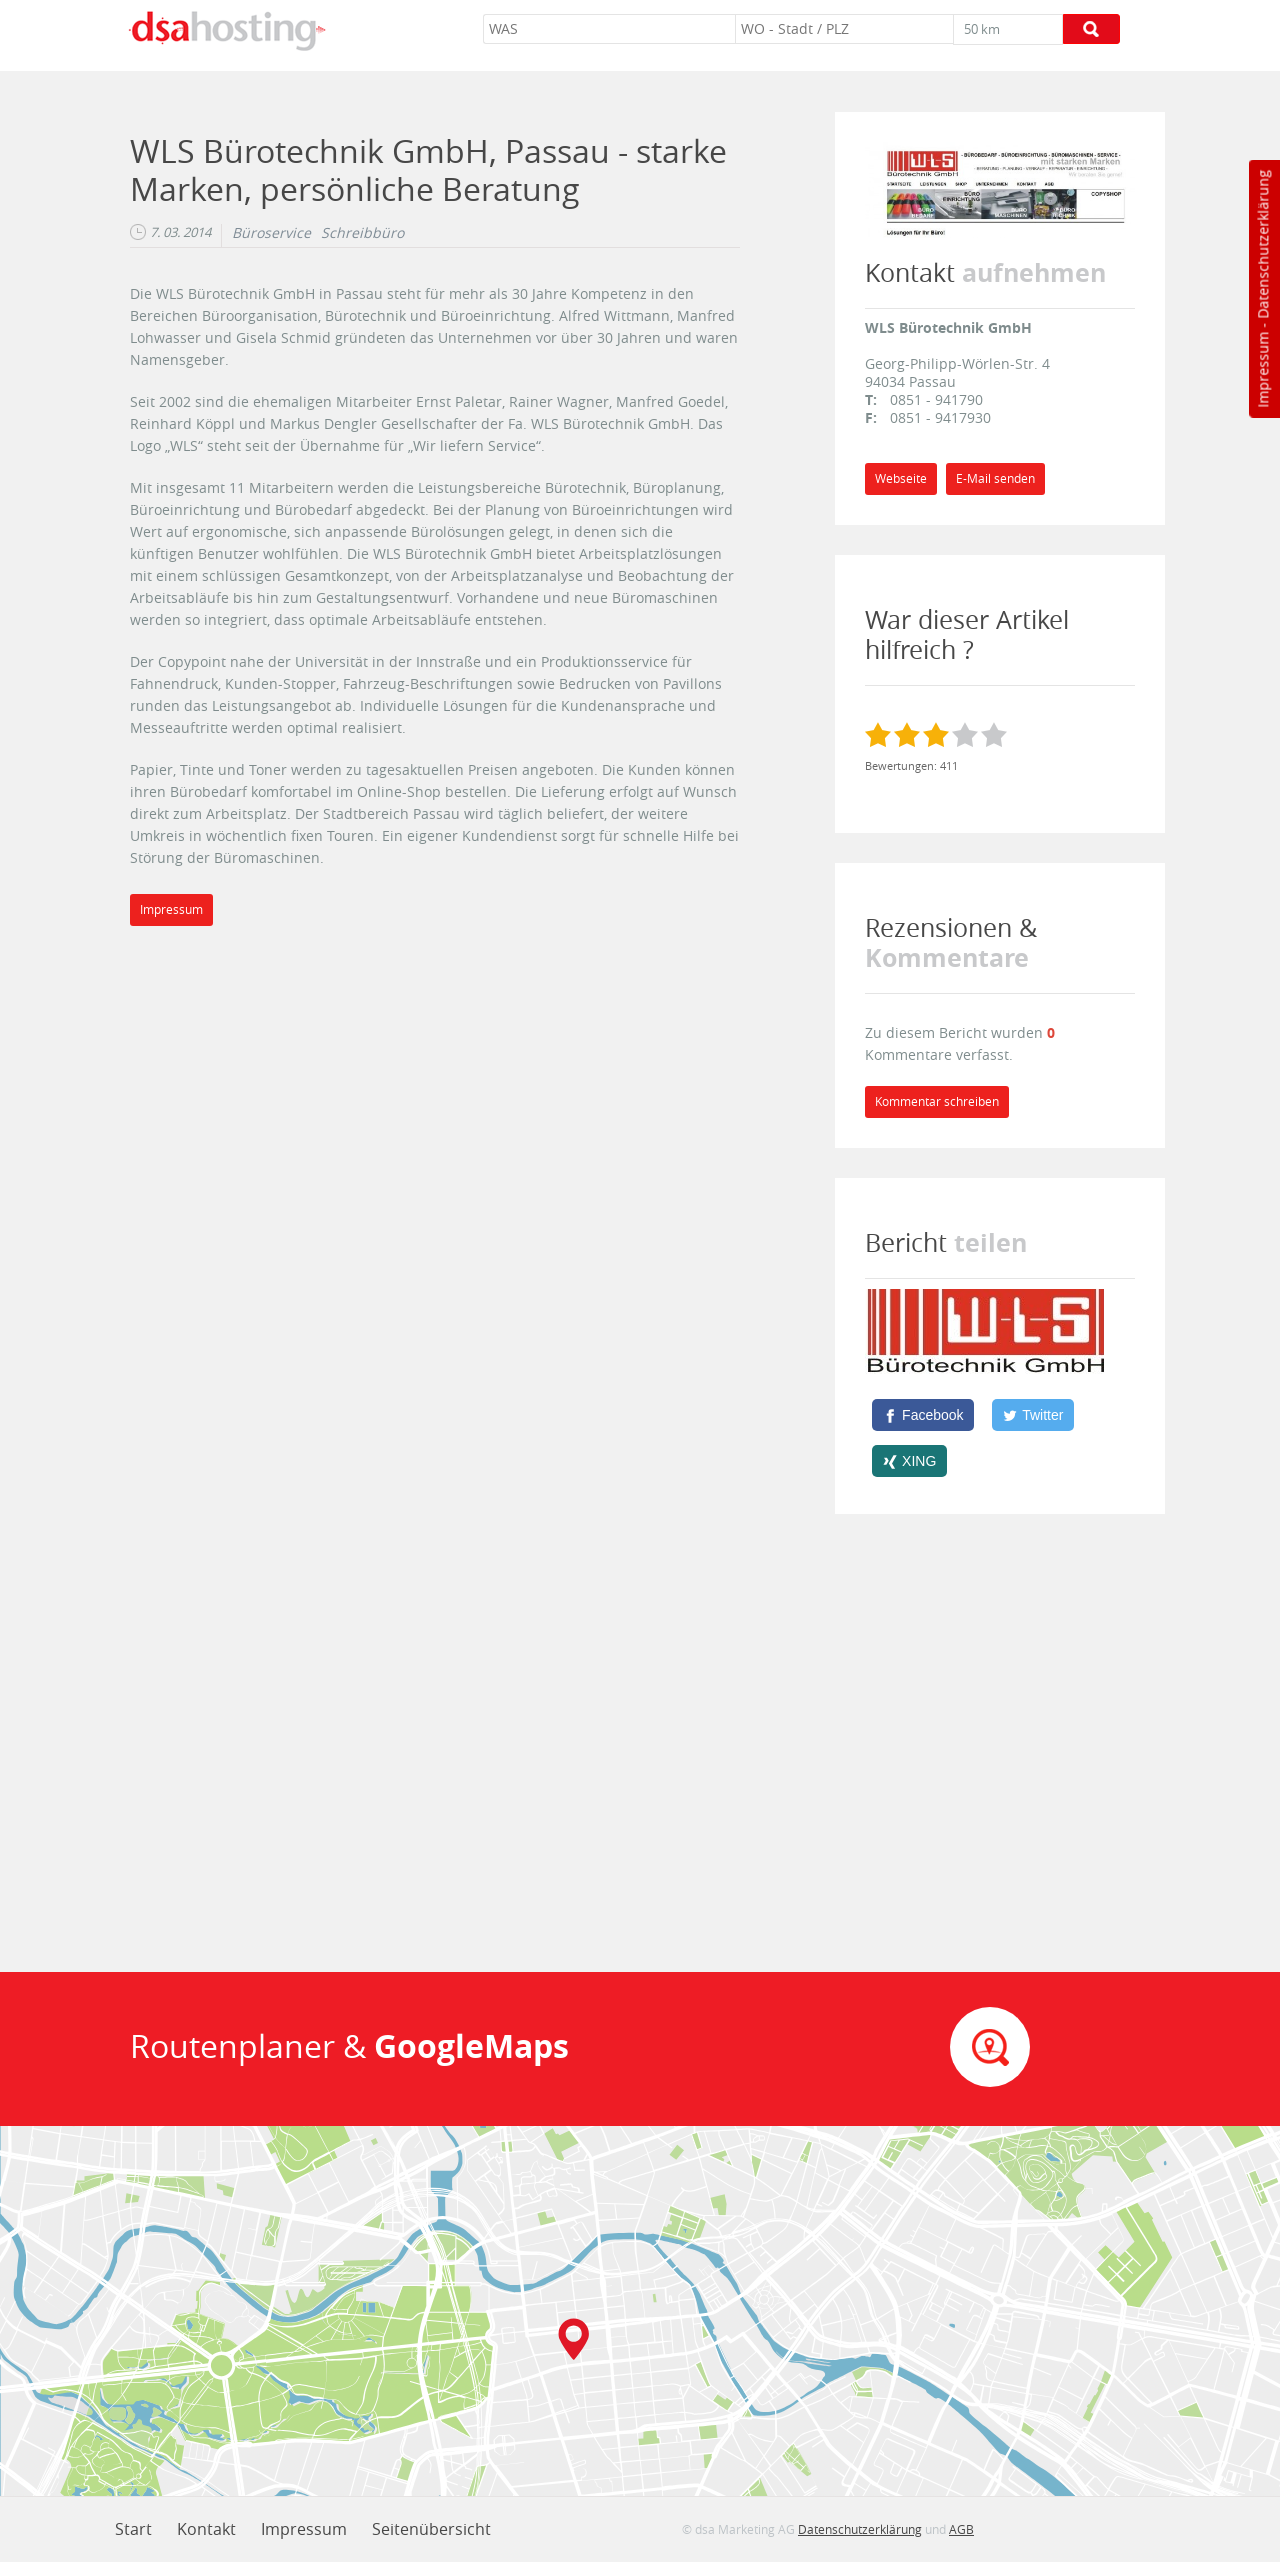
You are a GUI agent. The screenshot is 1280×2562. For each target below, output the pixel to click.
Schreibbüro (362, 233)
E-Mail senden (995, 478)
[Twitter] (1033, 1415)
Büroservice (271, 233)
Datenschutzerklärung (1262, 244)
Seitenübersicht (431, 2529)
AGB (961, 2529)
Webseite (901, 478)
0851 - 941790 (936, 399)
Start (133, 2529)
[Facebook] (923, 1415)
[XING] (909, 1461)
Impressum (1262, 370)
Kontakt (206, 2529)
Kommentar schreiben (937, 1101)
